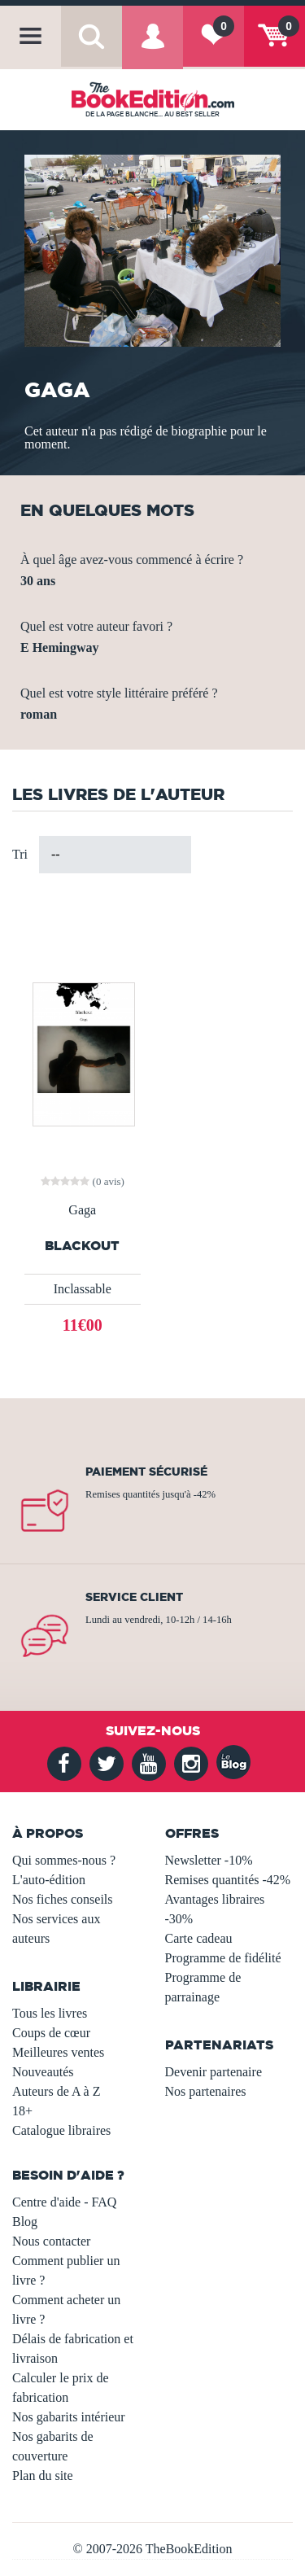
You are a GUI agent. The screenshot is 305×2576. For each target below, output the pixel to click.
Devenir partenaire (213, 2072)
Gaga (82, 1210)
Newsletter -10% (209, 1860)
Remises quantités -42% (228, 1880)
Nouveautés (43, 2072)
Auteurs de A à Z (56, 2091)
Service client (134, 1596)
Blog (24, 2221)
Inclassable (82, 1289)
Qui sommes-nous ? (63, 1860)
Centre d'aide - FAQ (64, 2202)
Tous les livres (49, 2013)
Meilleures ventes (58, 2052)
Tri (20, 854)
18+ (22, 2111)
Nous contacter (51, 2241)
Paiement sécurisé (146, 1471)
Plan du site (42, 2475)
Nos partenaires (205, 2091)
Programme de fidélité (223, 1958)
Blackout (82, 1246)
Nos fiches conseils (62, 1899)
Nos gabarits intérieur (68, 2417)
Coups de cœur (51, 2033)
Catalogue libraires (61, 2130)
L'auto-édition (48, 1880)
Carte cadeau (199, 1938)
